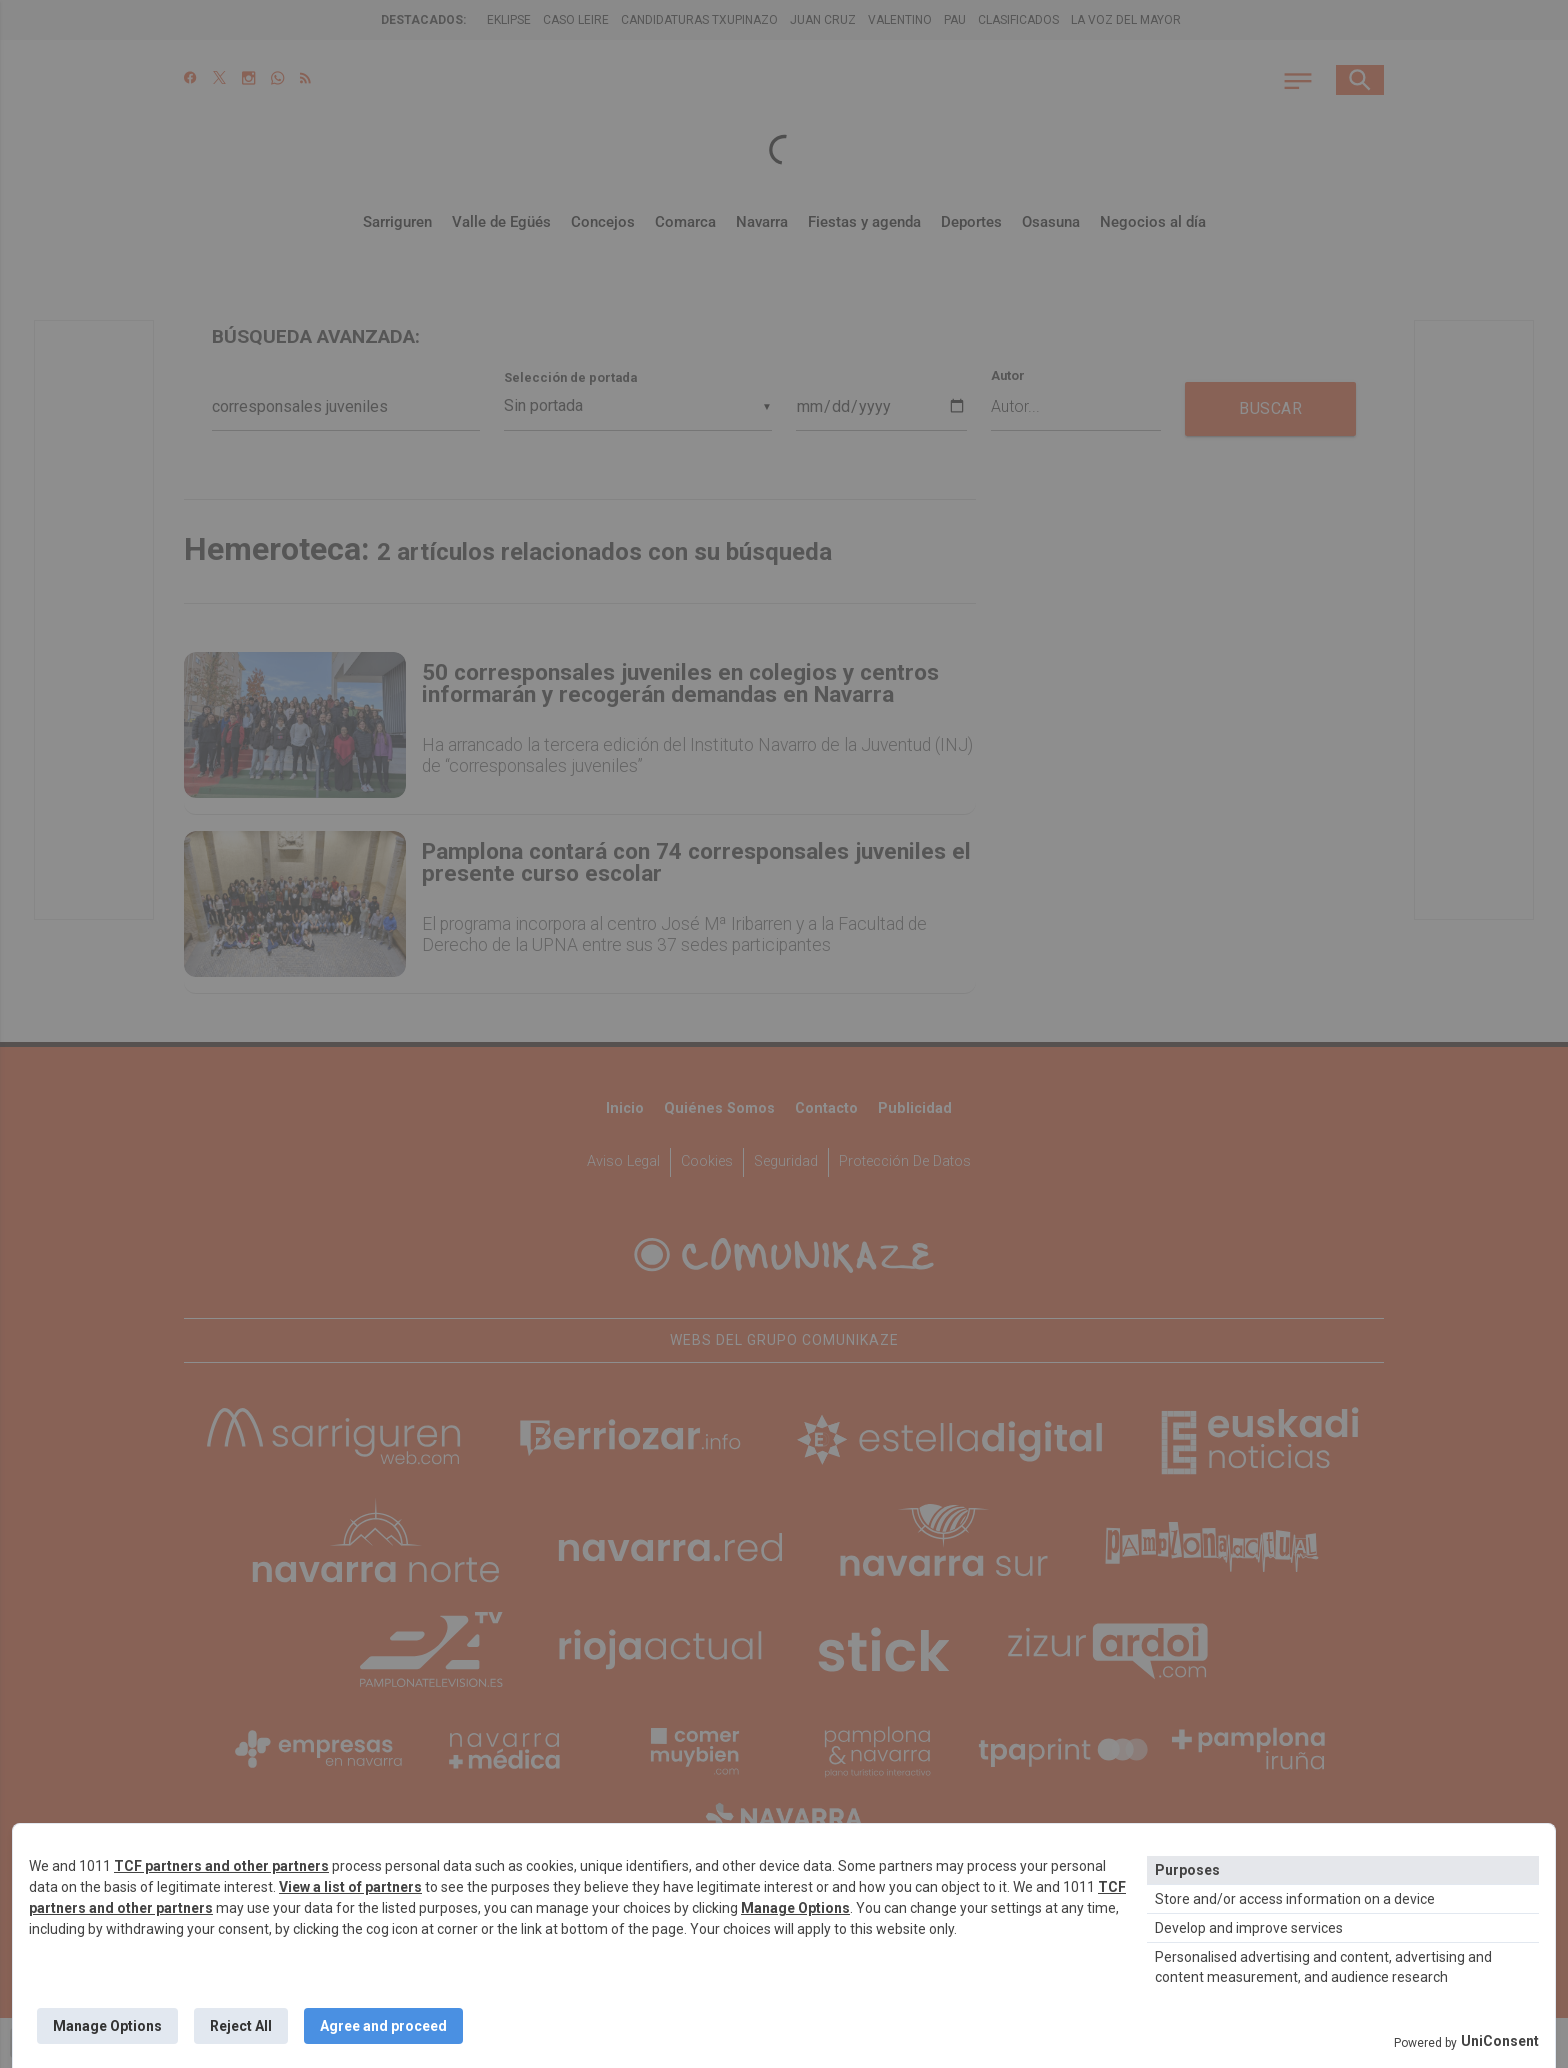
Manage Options (795, 1908)
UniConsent (1500, 2041)
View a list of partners (350, 1887)
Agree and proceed (383, 2026)
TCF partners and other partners (221, 1866)
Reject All (241, 2026)
